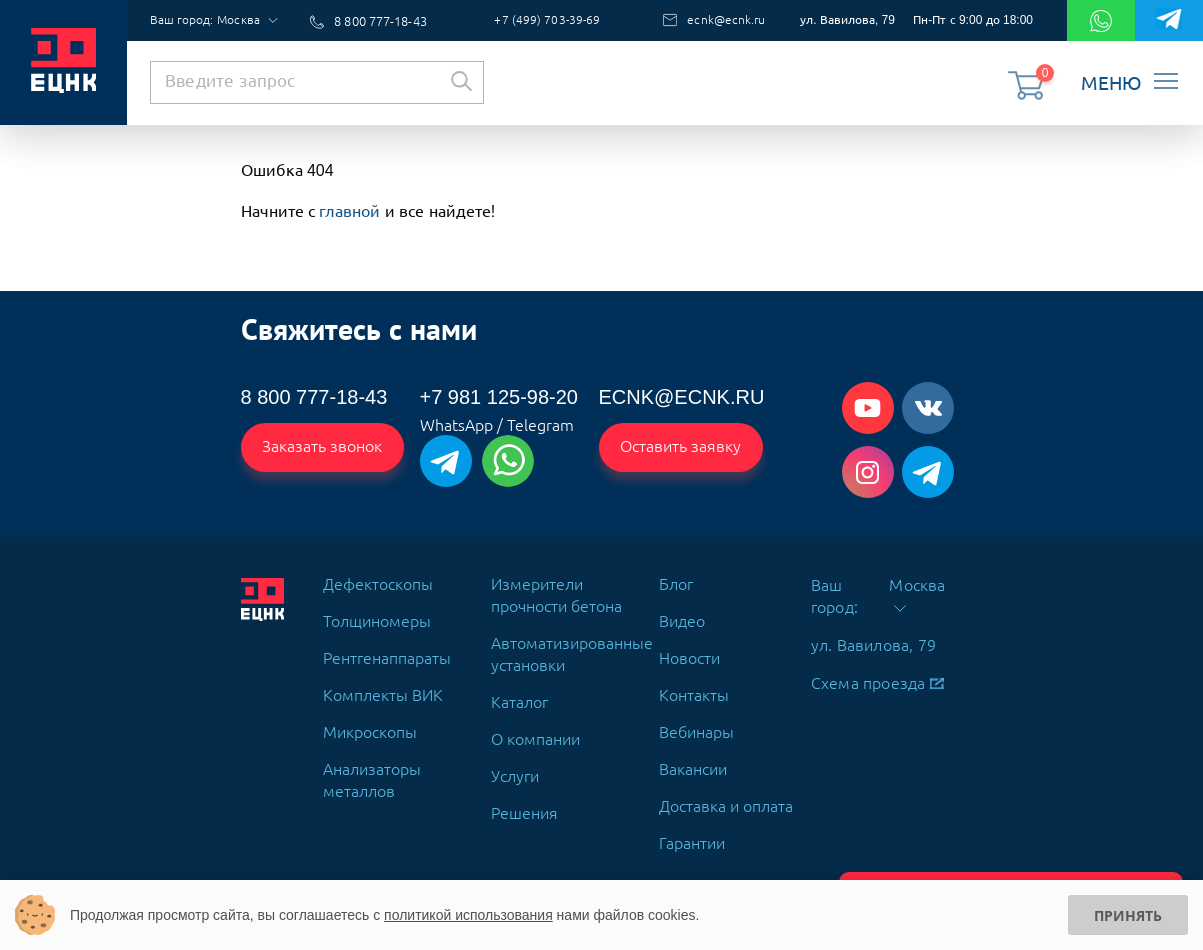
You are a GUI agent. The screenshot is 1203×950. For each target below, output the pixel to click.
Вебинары (696, 724)
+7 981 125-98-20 (499, 394)
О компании (535, 731)
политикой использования (468, 915)
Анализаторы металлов (372, 772)
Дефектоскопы (378, 576)
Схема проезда (877, 675)
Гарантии (692, 835)
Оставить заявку (682, 443)
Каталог (519, 694)
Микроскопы (370, 724)
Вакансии (693, 761)
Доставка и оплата (726, 798)
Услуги (515, 768)
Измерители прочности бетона (556, 587)
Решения (524, 805)
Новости (689, 650)
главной (349, 208)
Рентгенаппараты (387, 650)
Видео (682, 613)
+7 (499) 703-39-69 (552, 19)
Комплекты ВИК (383, 687)
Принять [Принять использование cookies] (1128, 915)
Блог (676, 576)
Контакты (694, 687)
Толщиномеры (377, 613)
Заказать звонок (323, 443)
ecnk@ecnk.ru (719, 19)
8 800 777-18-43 (379, 19)
